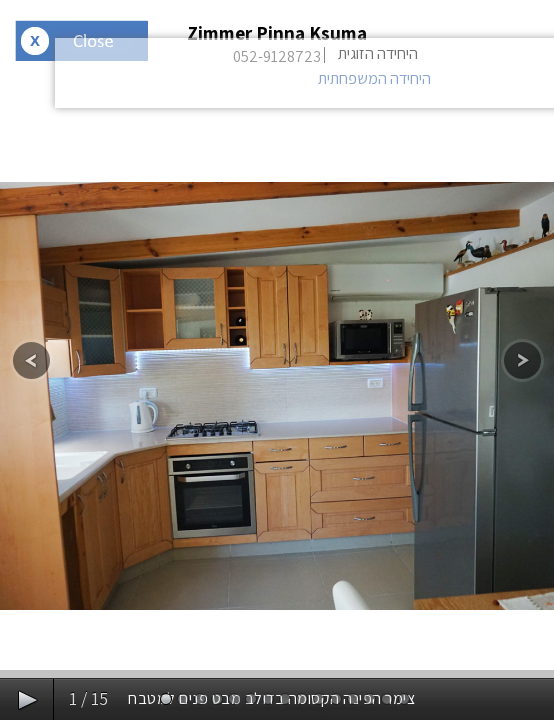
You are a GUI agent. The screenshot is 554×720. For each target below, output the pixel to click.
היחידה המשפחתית (374, 78)
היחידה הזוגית (378, 53)
